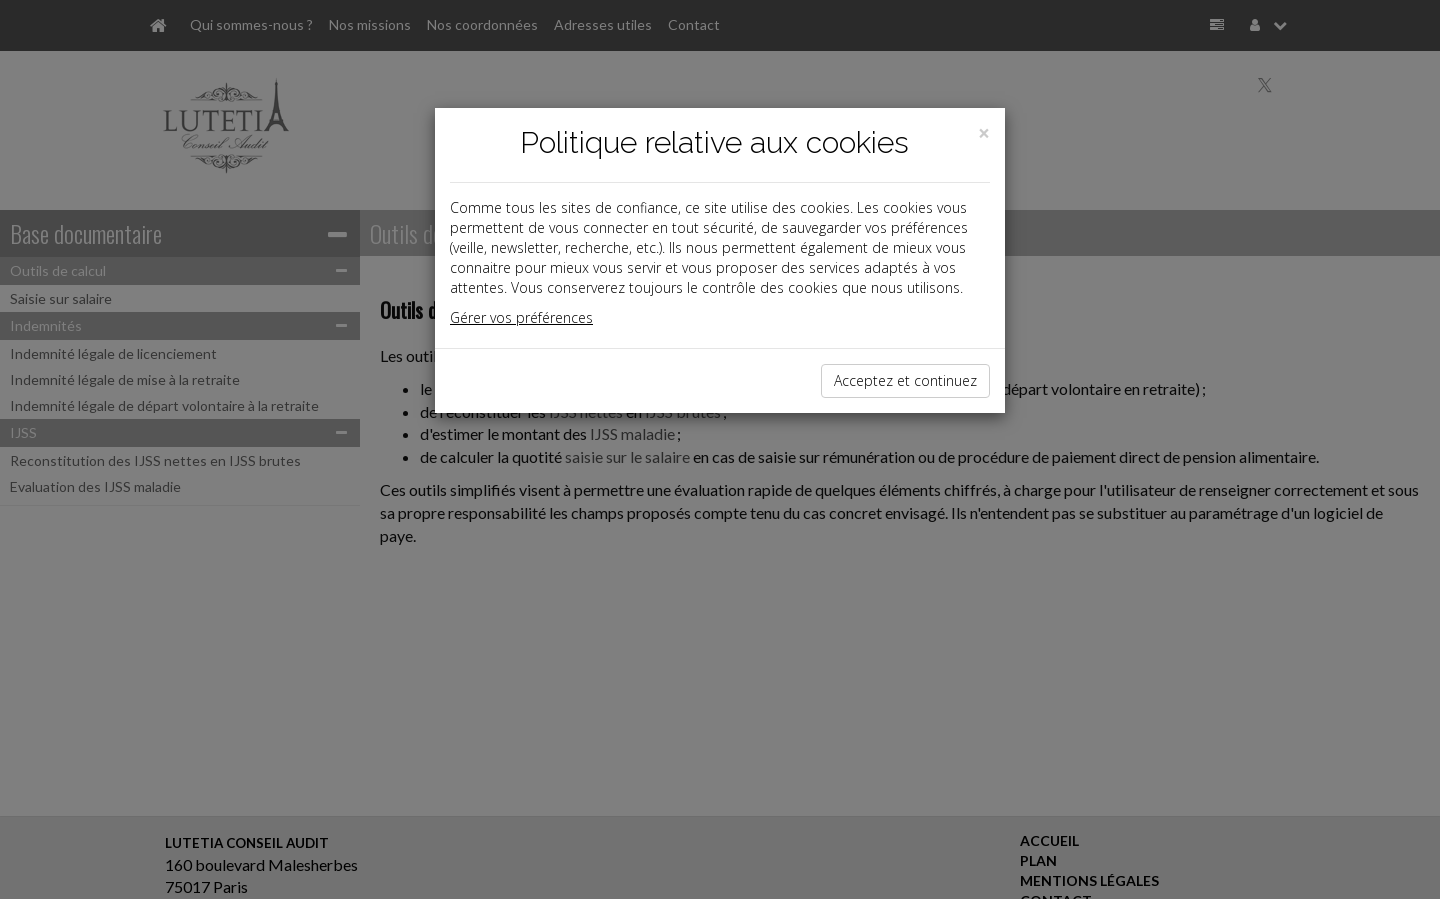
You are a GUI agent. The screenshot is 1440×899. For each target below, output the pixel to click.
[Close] (984, 133)
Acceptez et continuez (905, 380)
